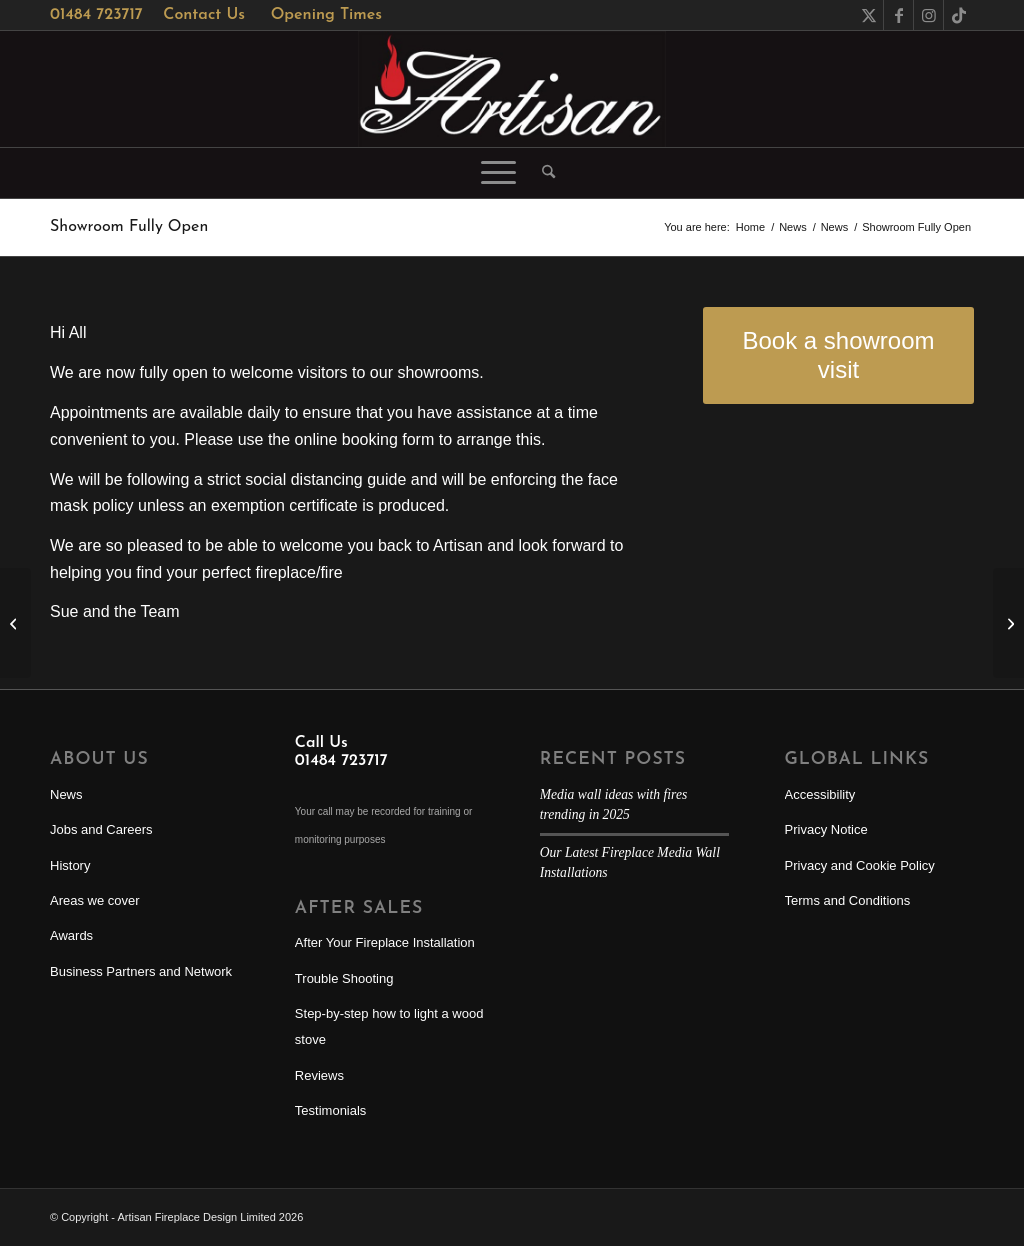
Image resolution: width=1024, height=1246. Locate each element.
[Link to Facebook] (898, 15)
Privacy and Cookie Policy (860, 865)
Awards (71, 935)
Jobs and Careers (101, 829)
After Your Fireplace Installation (385, 942)
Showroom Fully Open (129, 227)
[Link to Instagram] (928, 15)
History (70, 865)
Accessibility (820, 794)
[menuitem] (542, 173)
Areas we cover (95, 900)
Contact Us (204, 15)
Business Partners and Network (141, 971)
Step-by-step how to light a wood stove (389, 1026)
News (66, 794)
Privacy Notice (826, 829)
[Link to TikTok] (959, 15)
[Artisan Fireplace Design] (512, 89)
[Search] (542, 173)
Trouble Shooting (344, 978)
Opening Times (326, 15)
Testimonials (331, 1110)
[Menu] (498, 173)
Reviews (319, 1075)
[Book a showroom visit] (838, 356)
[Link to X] (868, 15)
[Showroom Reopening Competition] (1008, 623)
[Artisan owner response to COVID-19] (15, 623)
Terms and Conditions (848, 900)
